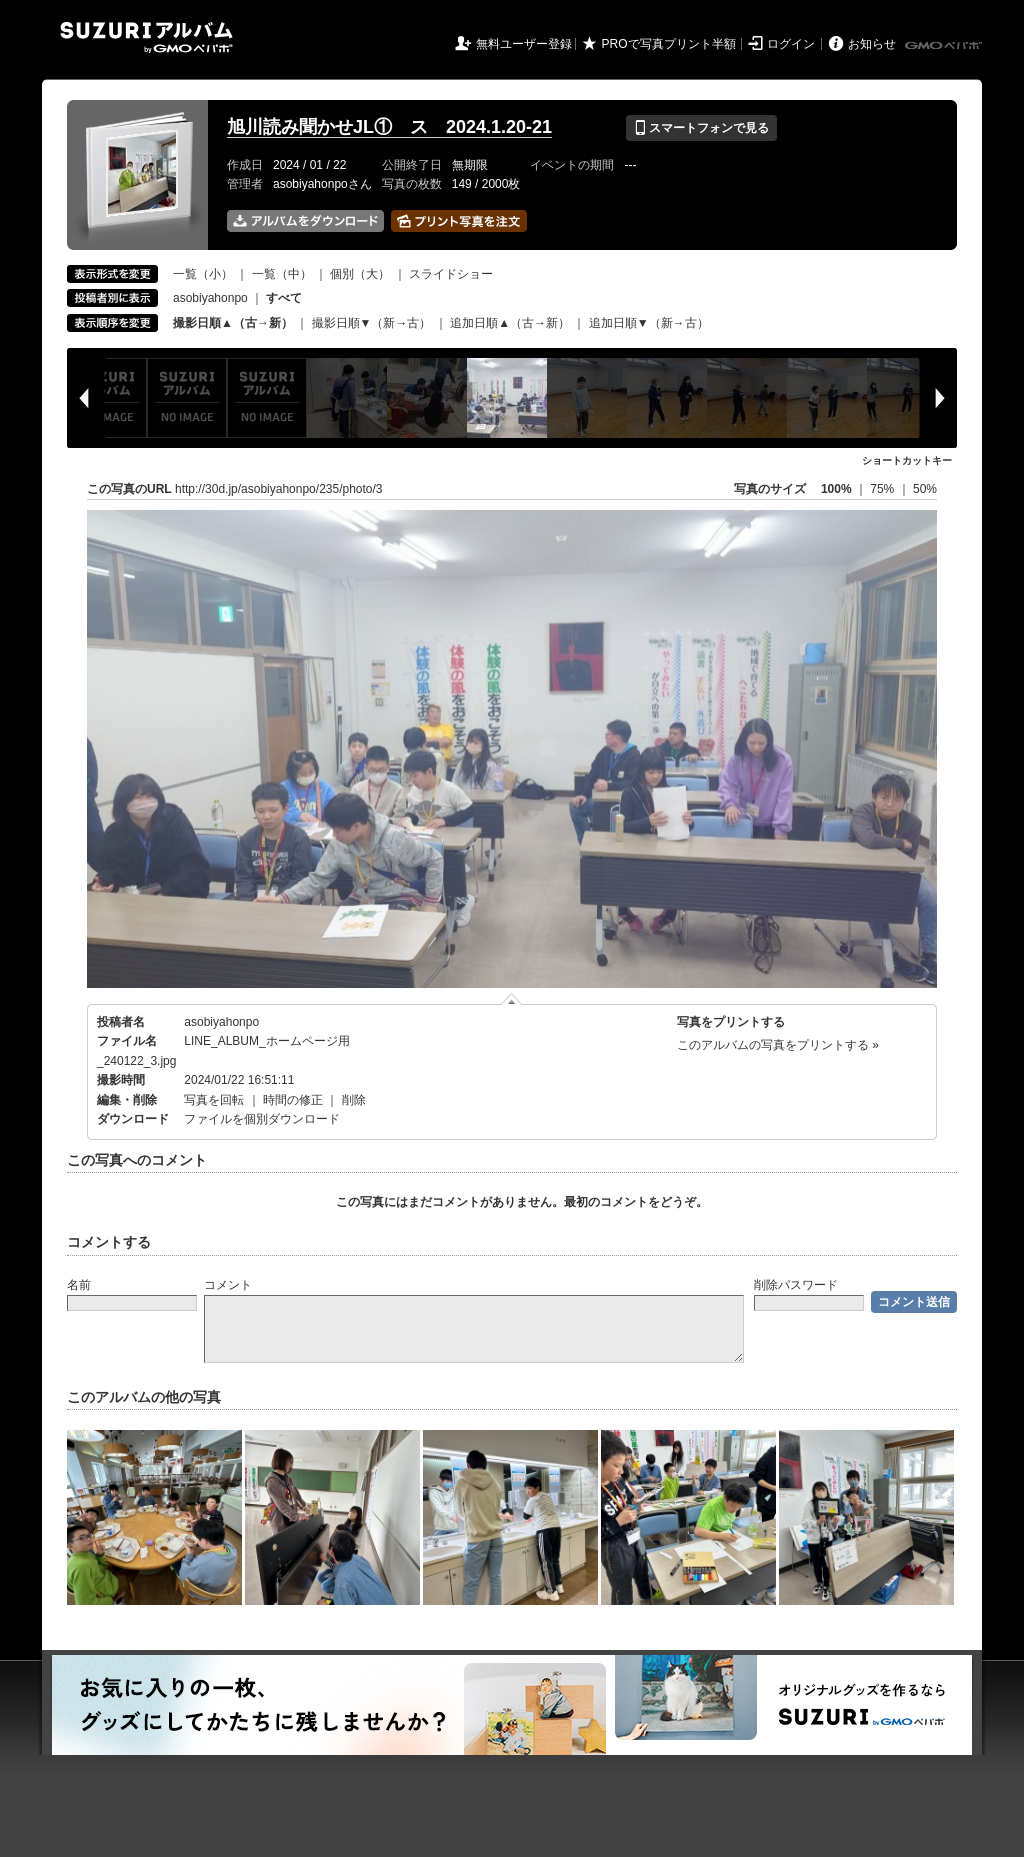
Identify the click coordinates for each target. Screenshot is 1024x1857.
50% (925, 489)
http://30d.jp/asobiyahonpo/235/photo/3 (279, 489)
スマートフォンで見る (701, 128)
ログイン (791, 44)
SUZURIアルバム (146, 37)
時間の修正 (293, 1100)
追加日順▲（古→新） (510, 323)
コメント (228, 1285)
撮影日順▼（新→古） (372, 323)
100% (836, 489)
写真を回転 (214, 1100)
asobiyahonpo (210, 298)
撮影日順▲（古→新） (233, 323)
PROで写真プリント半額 (669, 44)
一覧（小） (203, 274)
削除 (354, 1100)
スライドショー (451, 274)
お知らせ (872, 44)
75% (883, 489)
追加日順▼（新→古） (649, 323)
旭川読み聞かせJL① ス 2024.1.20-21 (389, 127)
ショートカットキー (907, 460)
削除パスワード (796, 1285)
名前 (79, 1285)
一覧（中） (282, 274)
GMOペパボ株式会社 (945, 46)
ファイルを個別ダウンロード (262, 1119)
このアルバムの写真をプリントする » (778, 1045)
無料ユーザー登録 (524, 44)
